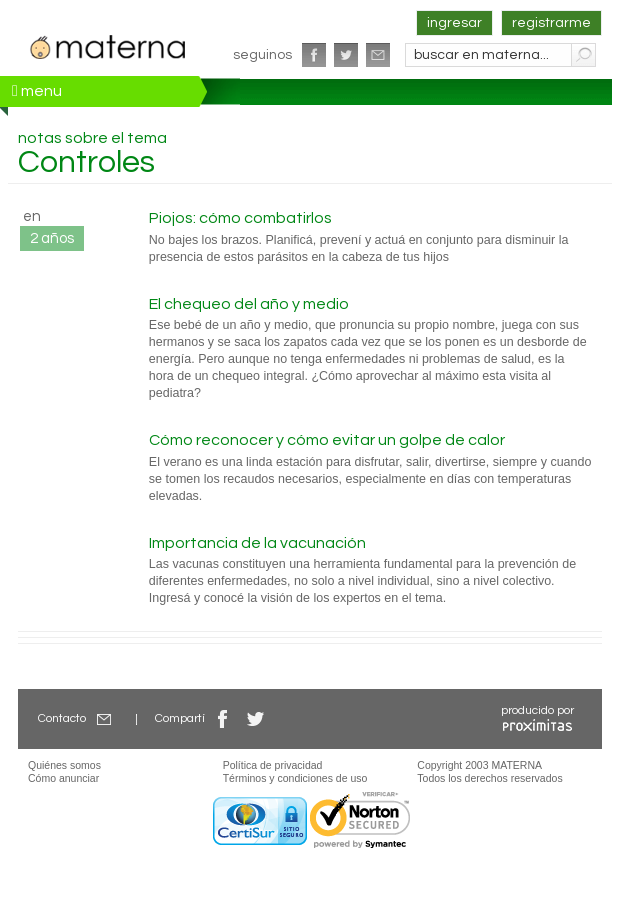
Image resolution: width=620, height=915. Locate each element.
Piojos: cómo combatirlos (240, 218)
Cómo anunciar (63, 778)
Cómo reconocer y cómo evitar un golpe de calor (327, 440)
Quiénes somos (64, 765)
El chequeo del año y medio (249, 304)
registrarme (551, 23)
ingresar (454, 23)
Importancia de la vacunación (257, 543)
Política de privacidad (273, 765)
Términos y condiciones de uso (295, 778)
